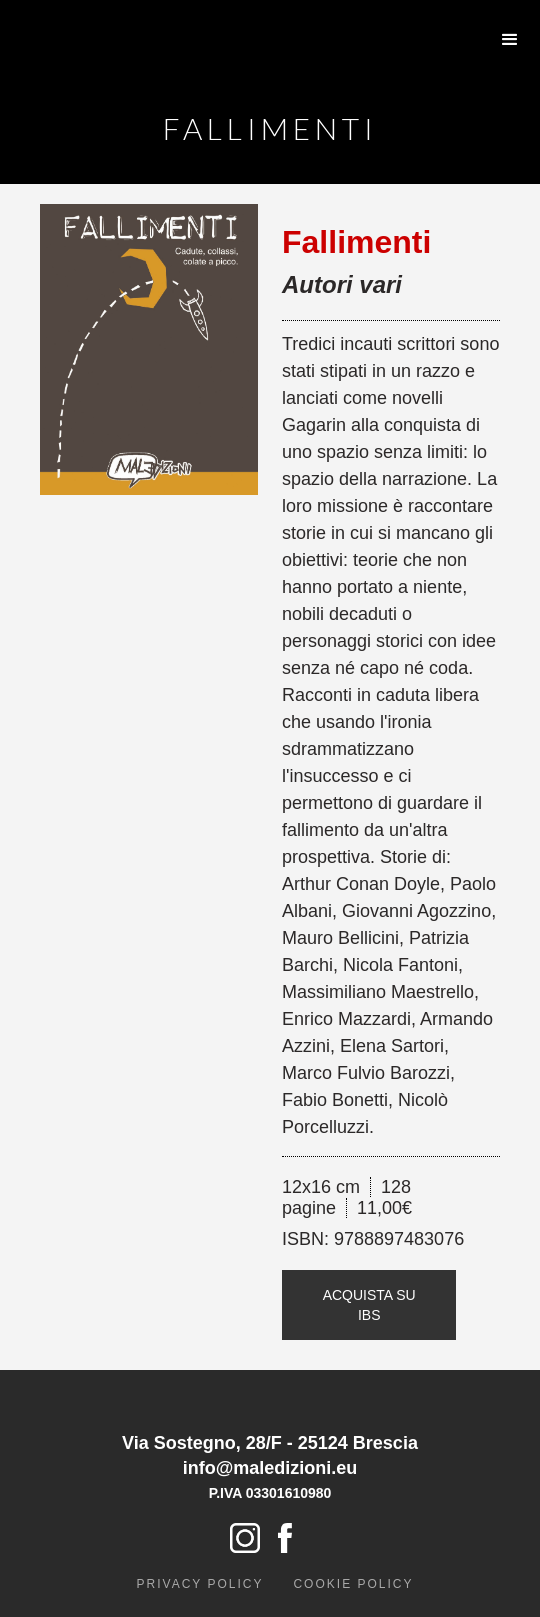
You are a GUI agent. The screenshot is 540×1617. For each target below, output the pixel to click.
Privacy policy (200, 1584)
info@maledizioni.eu (270, 1468)
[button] (510, 40)
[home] (105, 20)
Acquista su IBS (369, 1305)
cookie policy (353, 1584)
